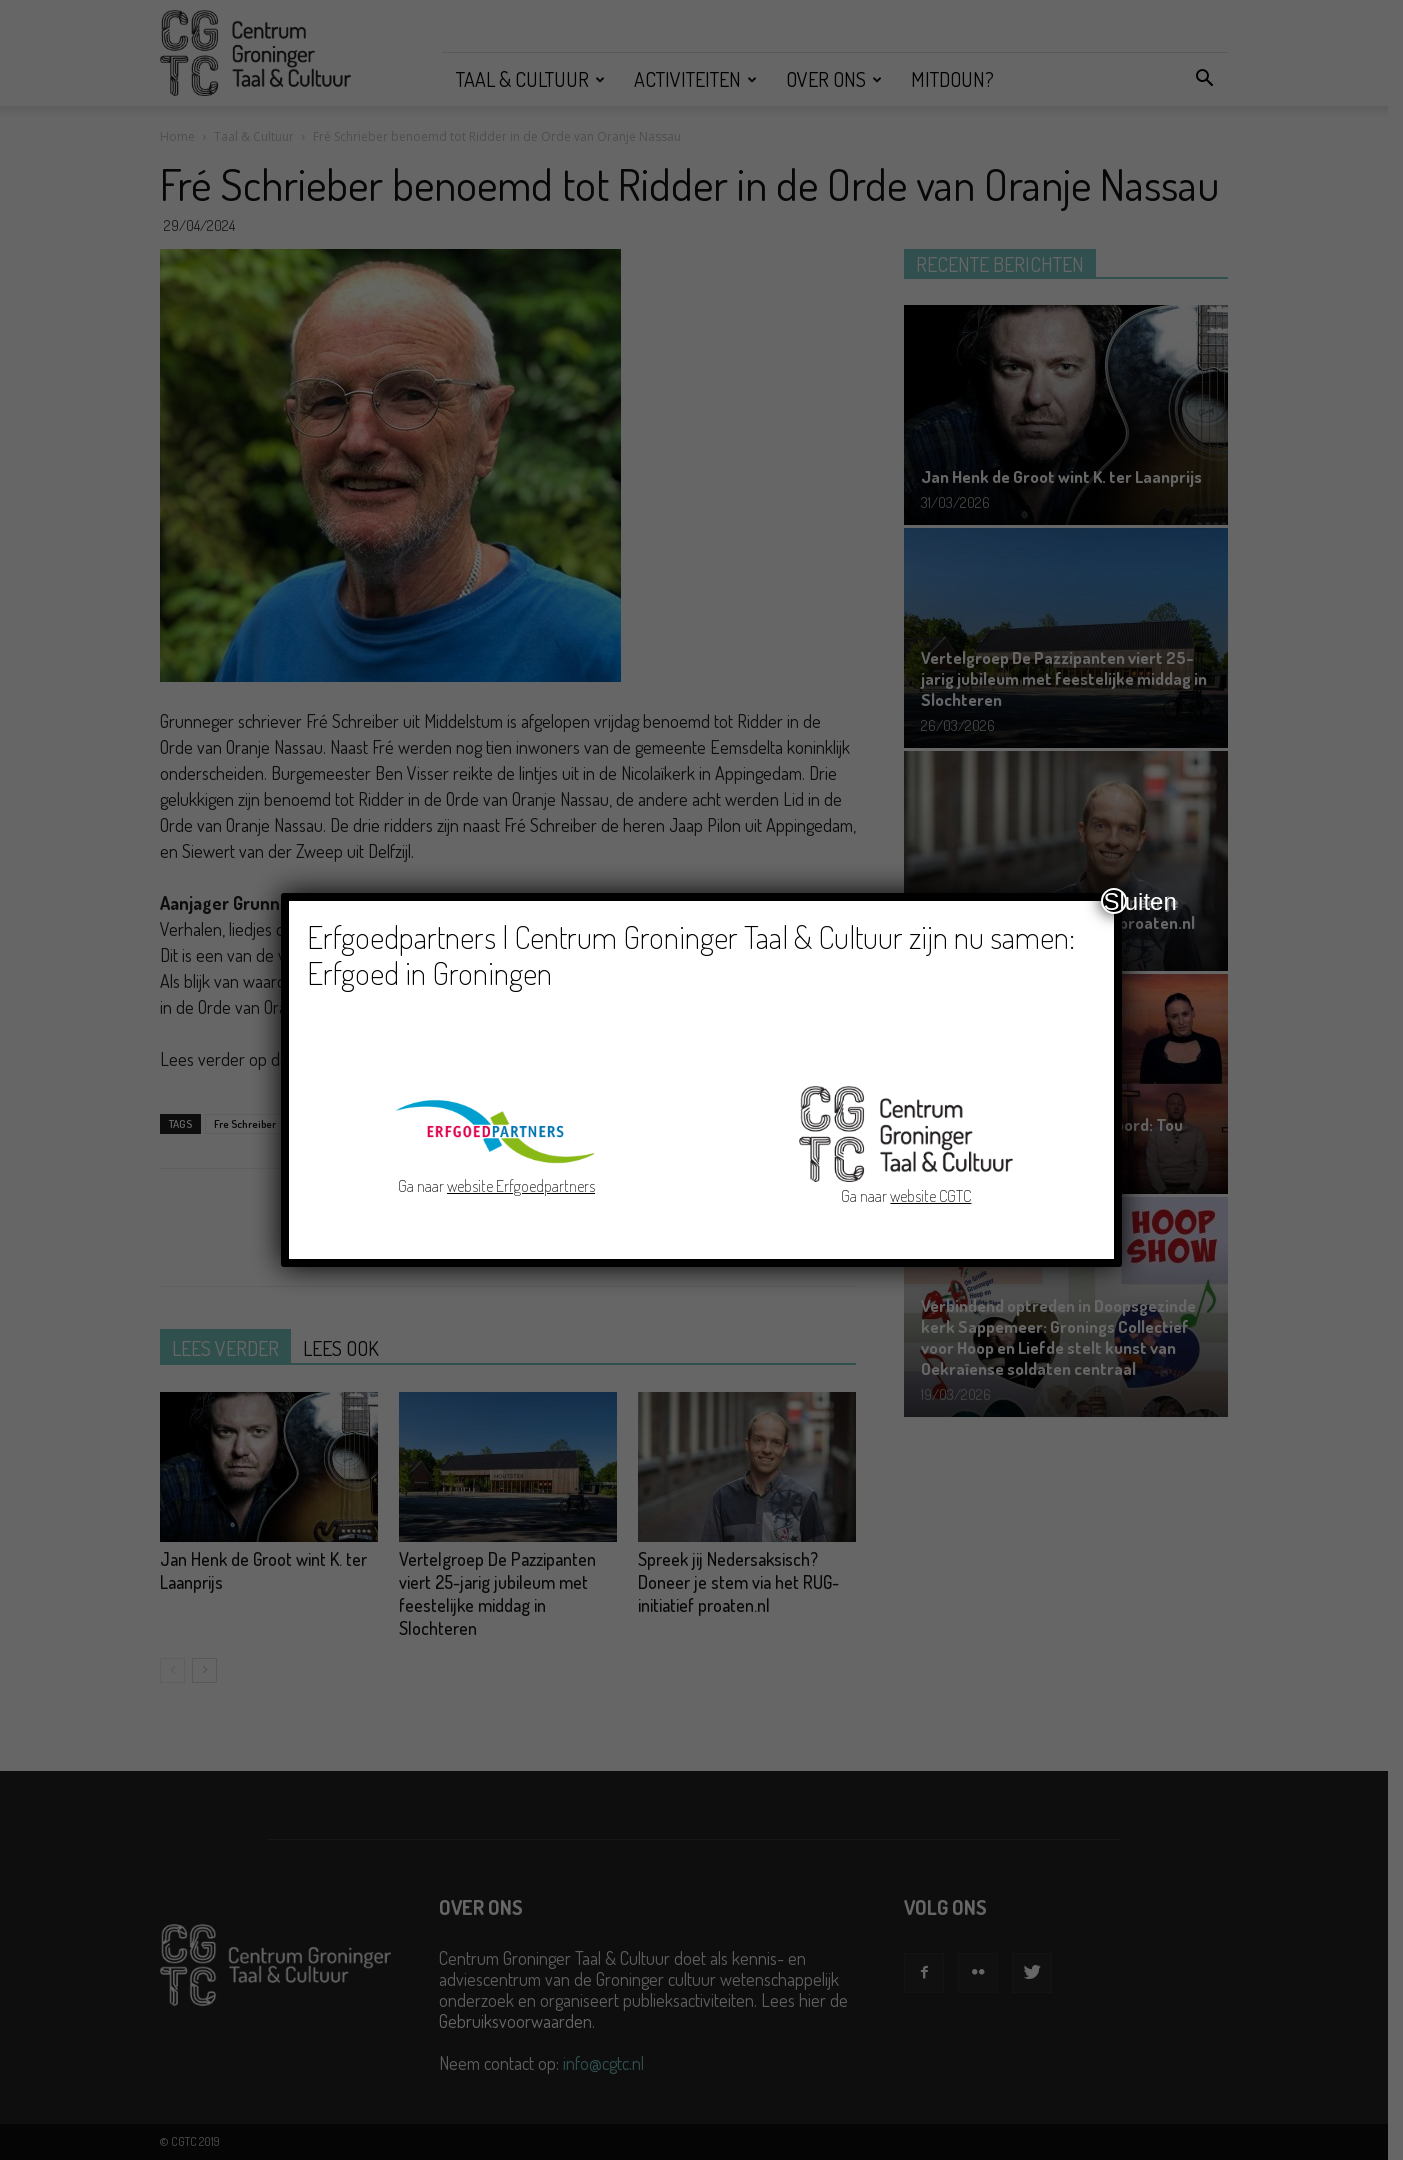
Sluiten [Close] (1115, 901)
